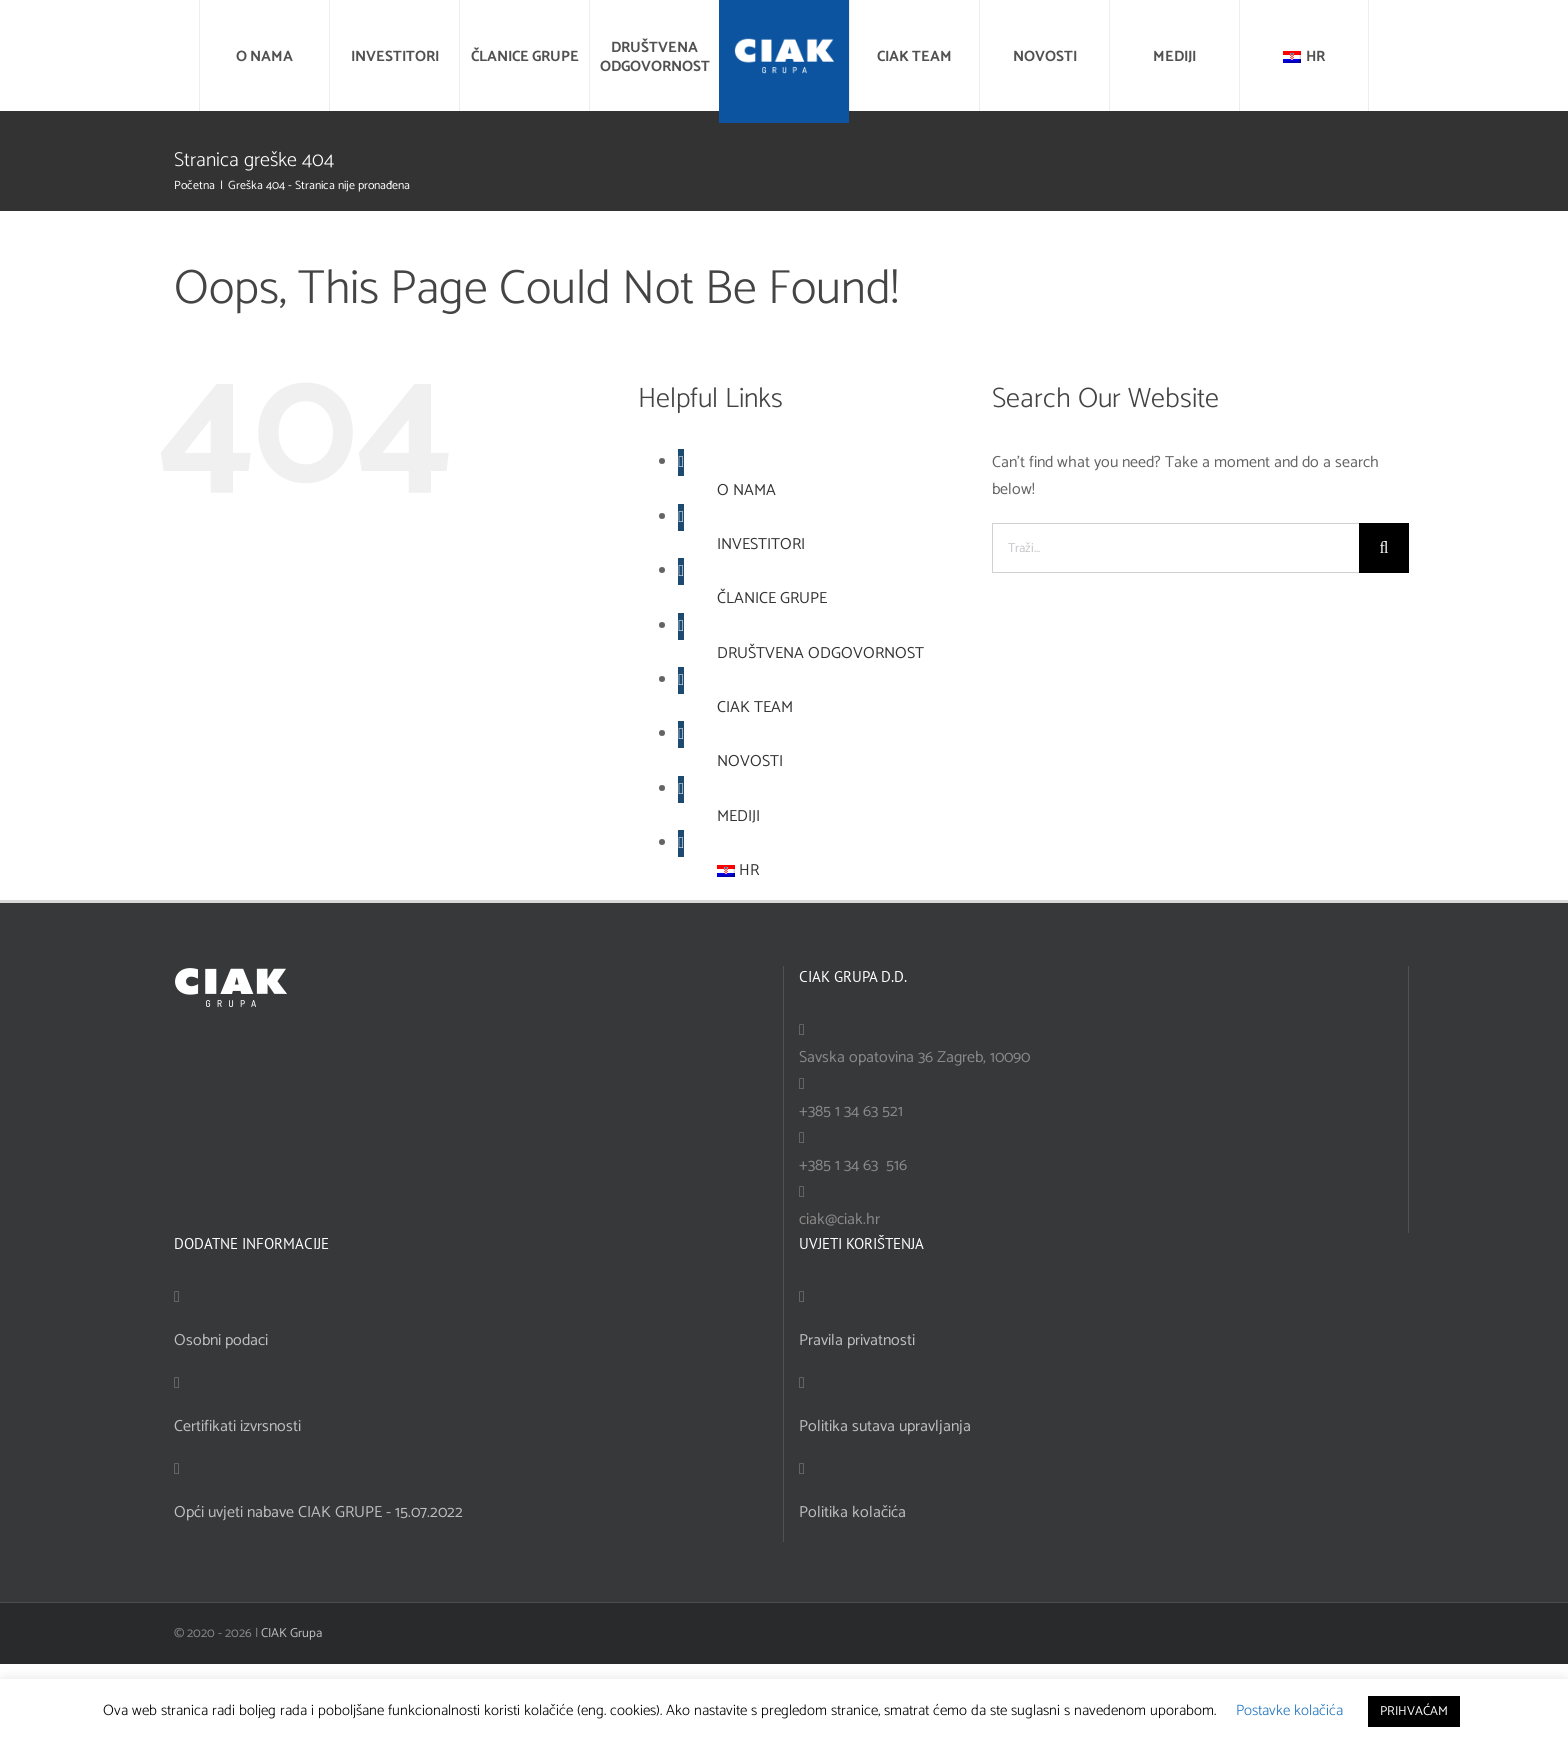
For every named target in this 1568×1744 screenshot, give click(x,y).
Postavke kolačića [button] (1289, 1710)
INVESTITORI (761, 544)
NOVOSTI (750, 761)
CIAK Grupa (291, 1633)
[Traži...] (1175, 548)
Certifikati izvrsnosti (237, 1426)
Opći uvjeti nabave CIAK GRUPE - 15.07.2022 (318, 1512)
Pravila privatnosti (857, 1340)
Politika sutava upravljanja (885, 1426)
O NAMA (746, 490)
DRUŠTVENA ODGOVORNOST (820, 653)
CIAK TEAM (755, 707)
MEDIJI (738, 816)
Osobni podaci (221, 1340)
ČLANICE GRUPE (772, 598)
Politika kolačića (852, 1512)
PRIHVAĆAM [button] (1414, 1711)
